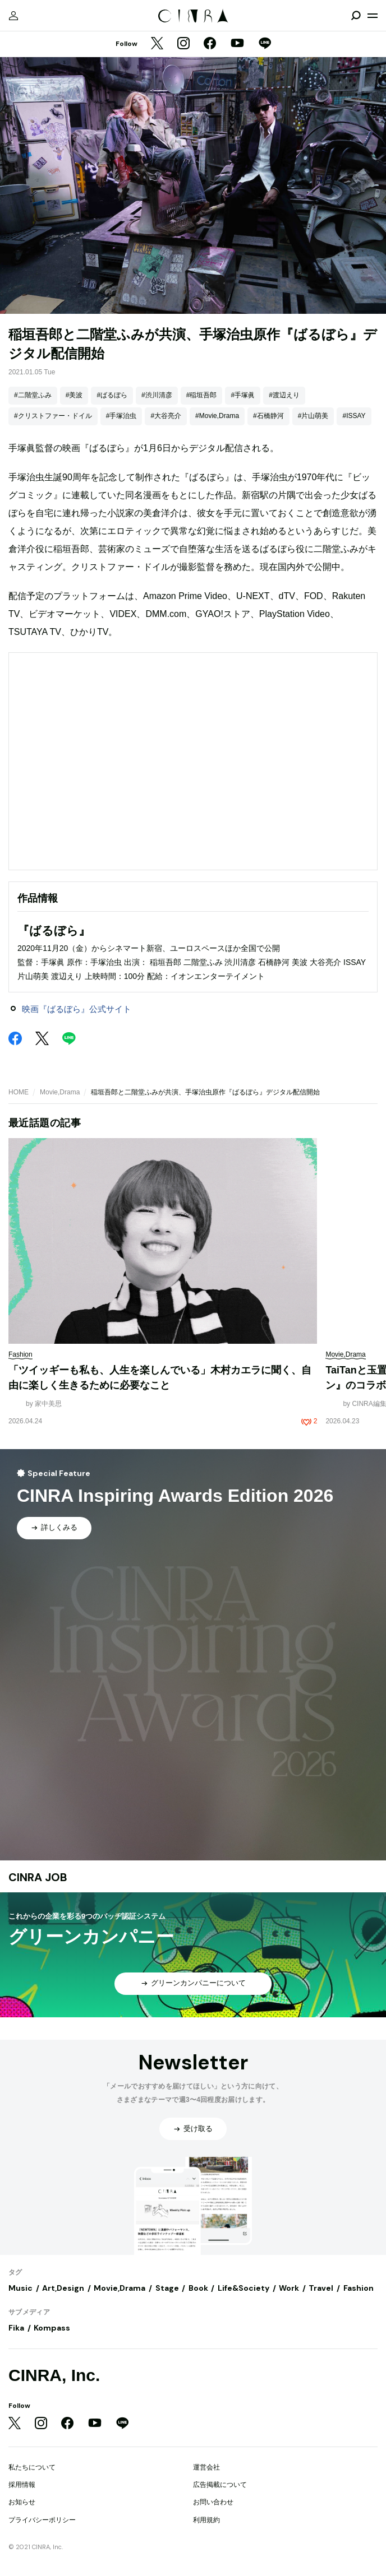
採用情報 (21, 2485)
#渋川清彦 (156, 395)
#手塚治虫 (121, 416)
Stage (167, 2288)
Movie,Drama (60, 1092)
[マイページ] (13, 15)
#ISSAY (353, 416)
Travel (321, 2288)
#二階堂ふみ (33, 395)
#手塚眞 (243, 395)
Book (198, 2288)
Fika (16, 2328)
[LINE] (265, 44)
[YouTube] (237, 44)
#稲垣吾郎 (201, 395)
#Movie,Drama (217, 416)
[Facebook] (210, 44)
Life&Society (243, 2288)
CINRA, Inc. (54, 2375)
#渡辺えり (284, 395)
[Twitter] (157, 44)
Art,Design (63, 2288)
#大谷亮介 (165, 416)
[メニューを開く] (372, 15)
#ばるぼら (111, 395)
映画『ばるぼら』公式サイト (76, 1009)
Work (289, 2288)
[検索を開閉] (355, 15)
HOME (18, 1092)
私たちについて (32, 2467)
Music (20, 2288)
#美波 (74, 395)
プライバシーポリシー (42, 2520)
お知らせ (21, 2502)
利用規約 (206, 2520)
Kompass (52, 2328)
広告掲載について (220, 2485)
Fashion (358, 2288)
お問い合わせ (213, 2502)
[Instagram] (183, 44)
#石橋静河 (268, 416)
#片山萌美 (313, 416)
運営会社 (206, 2467)
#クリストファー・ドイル (53, 416)
